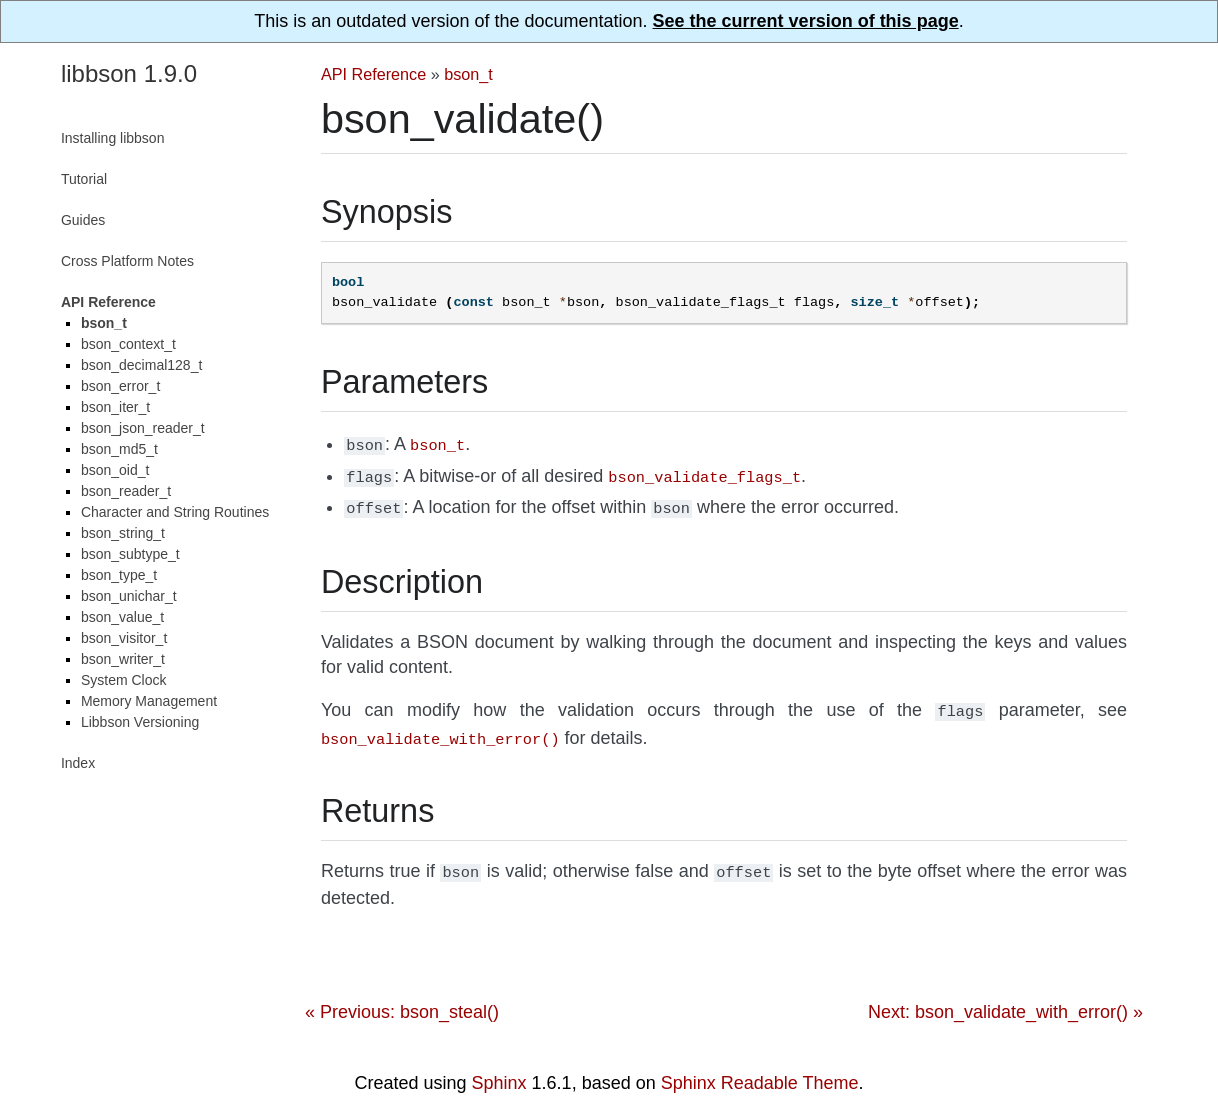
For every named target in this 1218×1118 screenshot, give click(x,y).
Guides (83, 220)
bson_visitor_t (124, 638)
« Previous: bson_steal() (402, 1000)
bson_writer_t (123, 659)
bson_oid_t (115, 470)
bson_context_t (128, 344)
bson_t (468, 74)
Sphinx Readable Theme (760, 1071)
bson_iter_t (115, 407)
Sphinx (499, 1071)
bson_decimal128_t (141, 365)
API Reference (373, 74)
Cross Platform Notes (127, 261)
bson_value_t (122, 617)
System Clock (124, 680)
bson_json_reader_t (143, 428)
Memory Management (149, 701)
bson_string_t (123, 533)
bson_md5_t (119, 449)
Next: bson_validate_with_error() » (1005, 1000)
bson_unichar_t (129, 596)
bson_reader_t (126, 491)
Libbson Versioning (140, 722)
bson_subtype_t (130, 554)
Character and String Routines (175, 512)
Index (78, 763)
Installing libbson (113, 138)
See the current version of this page (806, 21)
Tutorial (84, 179)
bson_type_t (119, 575)
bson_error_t (120, 386)
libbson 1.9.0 (129, 73)
